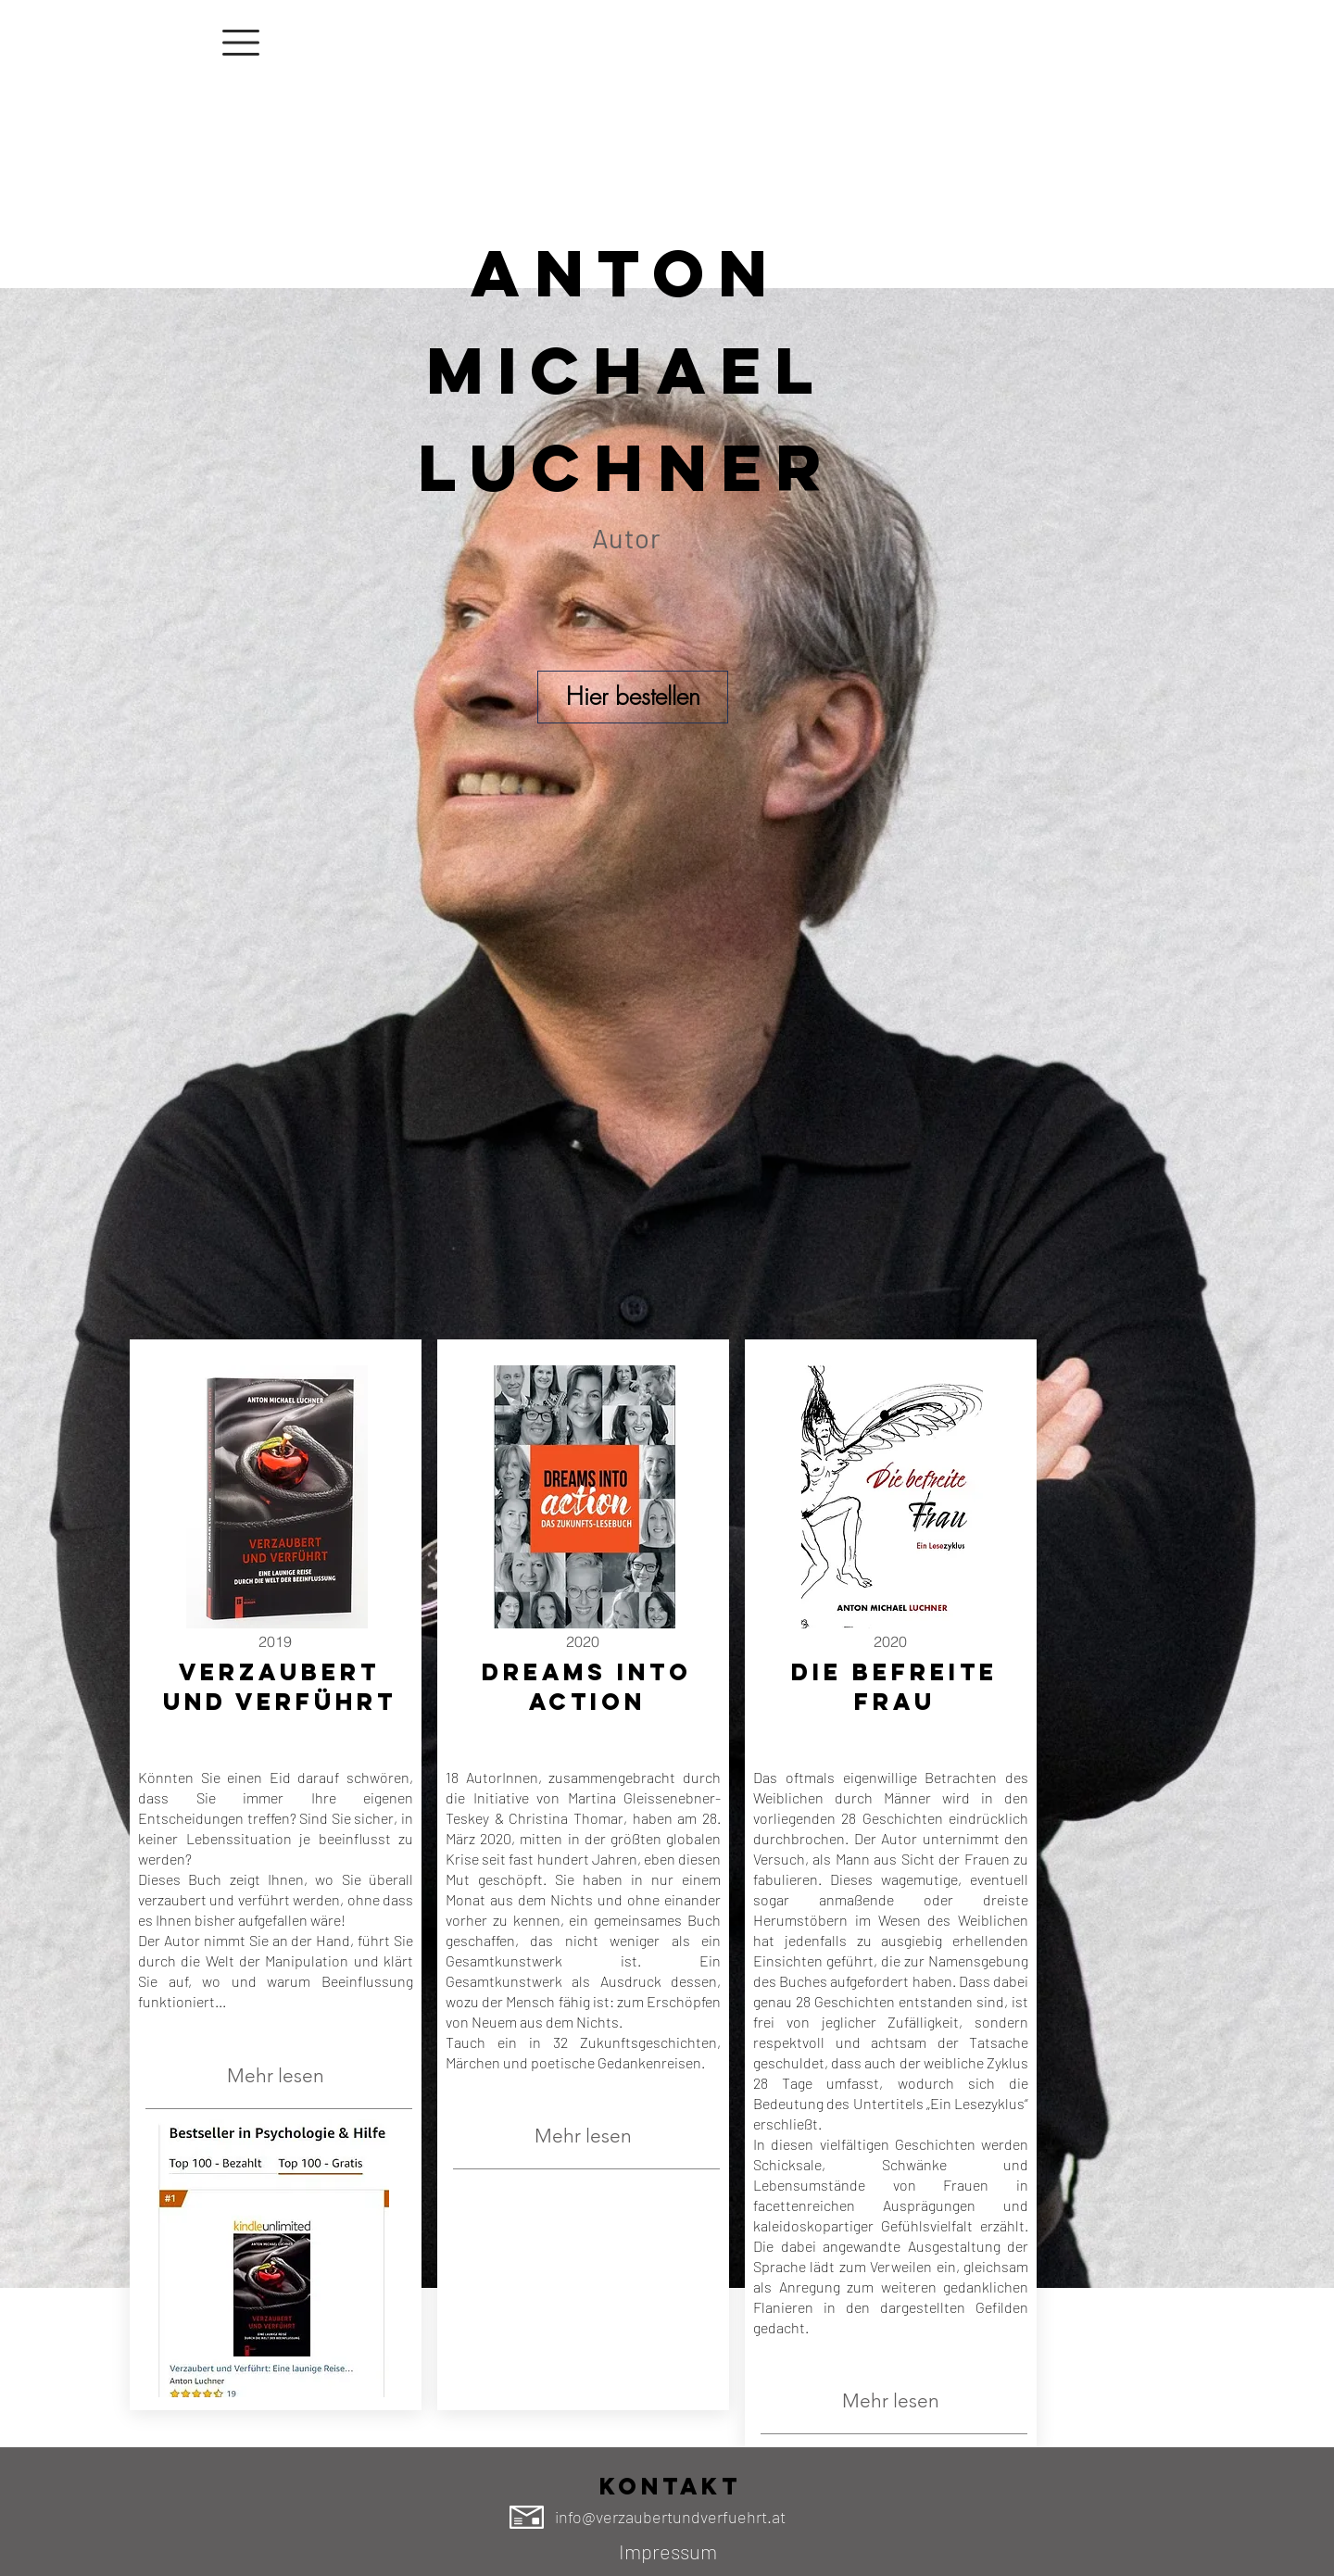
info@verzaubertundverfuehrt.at (670, 2517)
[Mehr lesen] (275, 2076)
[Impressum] (668, 2552)
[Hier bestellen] (632, 697)
